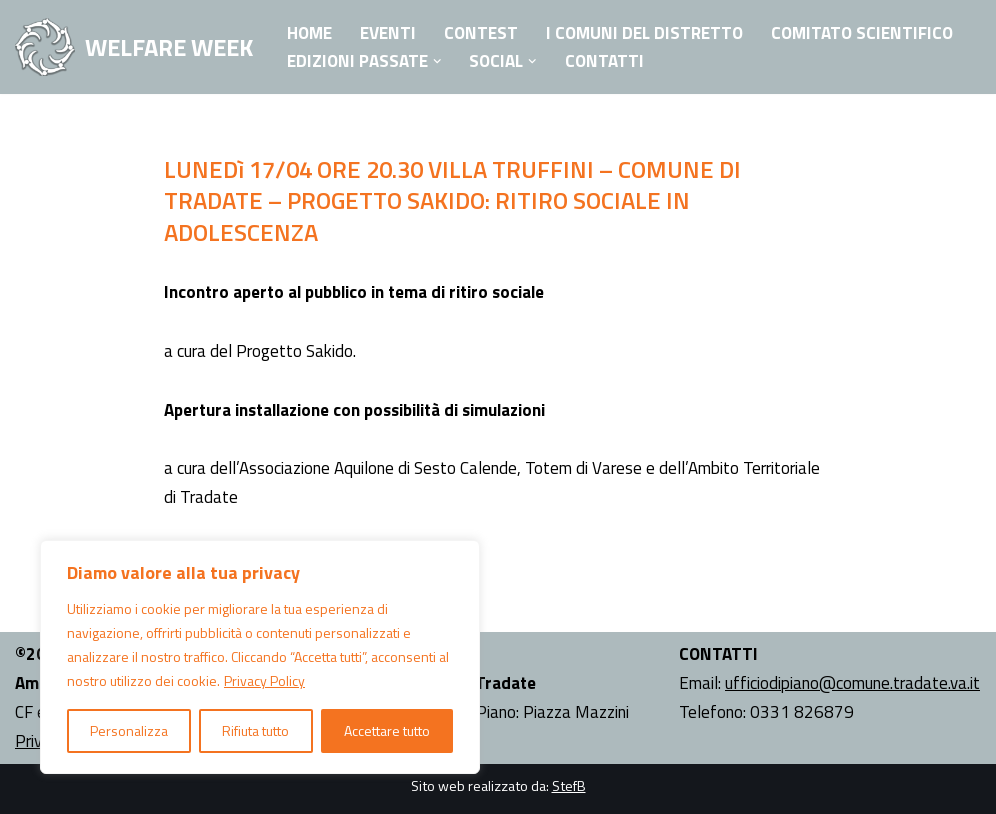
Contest (481, 33)
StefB (569, 785)
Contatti (604, 61)
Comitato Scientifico (862, 33)
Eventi (388, 33)
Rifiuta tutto (255, 730)
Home (309, 33)
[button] (437, 61)
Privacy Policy (264, 680)
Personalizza (129, 730)
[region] (260, 657)
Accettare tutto (387, 730)
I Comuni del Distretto (644, 33)
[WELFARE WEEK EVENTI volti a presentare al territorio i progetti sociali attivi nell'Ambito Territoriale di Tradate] (134, 47)
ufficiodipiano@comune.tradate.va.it (852, 683)
